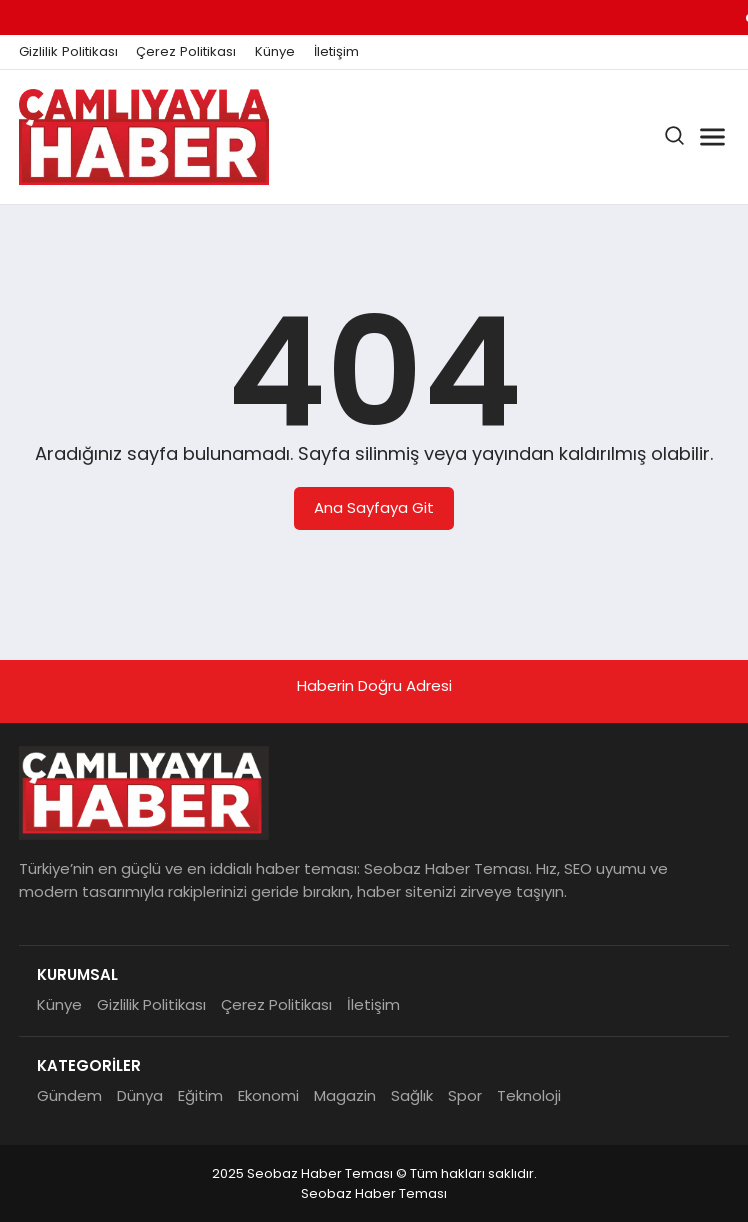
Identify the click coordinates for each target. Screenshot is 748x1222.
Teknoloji (529, 1095)
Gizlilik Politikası (68, 52)
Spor (465, 1095)
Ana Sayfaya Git (374, 507)
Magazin (345, 1095)
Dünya (140, 1095)
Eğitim (200, 1095)
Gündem (69, 1095)
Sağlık (412, 1095)
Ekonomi (268, 1095)
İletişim (336, 52)
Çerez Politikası (186, 52)
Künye (275, 52)
